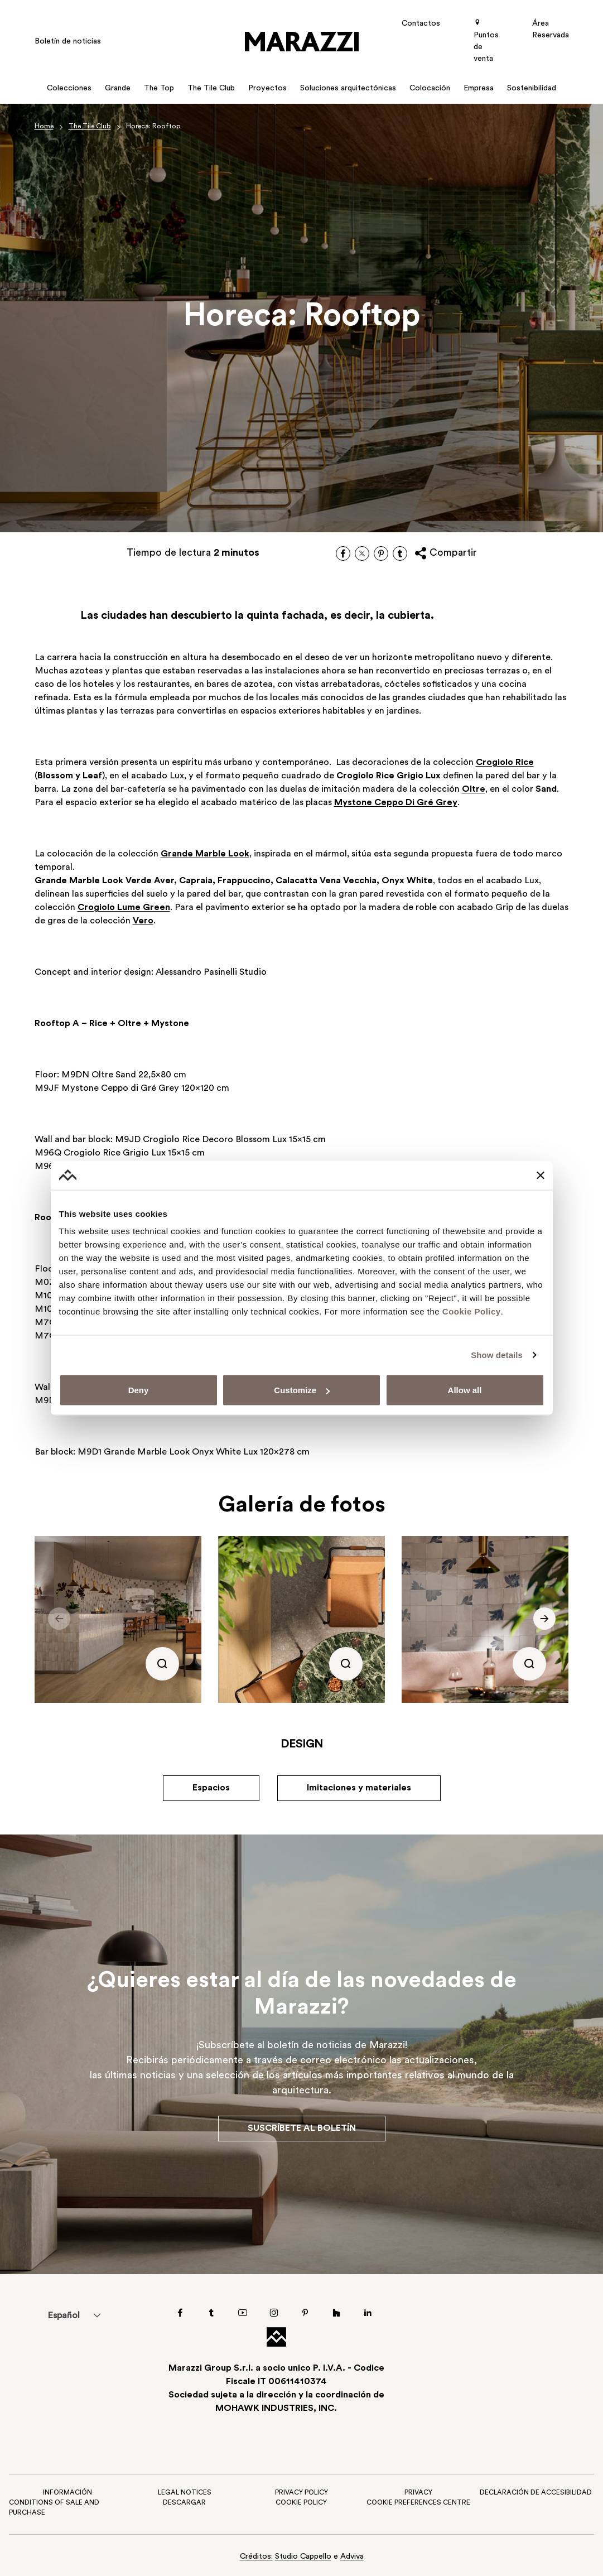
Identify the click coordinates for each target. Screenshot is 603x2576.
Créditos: (256, 2557)
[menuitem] (63, 2315)
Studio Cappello (303, 2557)
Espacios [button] (211, 1788)
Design (302, 1744)
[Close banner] (540, 1175)
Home (44, 126)
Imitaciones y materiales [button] (359, 1788)
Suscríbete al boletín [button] (302, 2128)
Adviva (352, 2557)
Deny (138, 1390)
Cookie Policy (471, 1311)
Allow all (465, 1390)
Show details (497, 1354)
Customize (302, 1390)
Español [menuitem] (63, 2316)
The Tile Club (90, 126)
